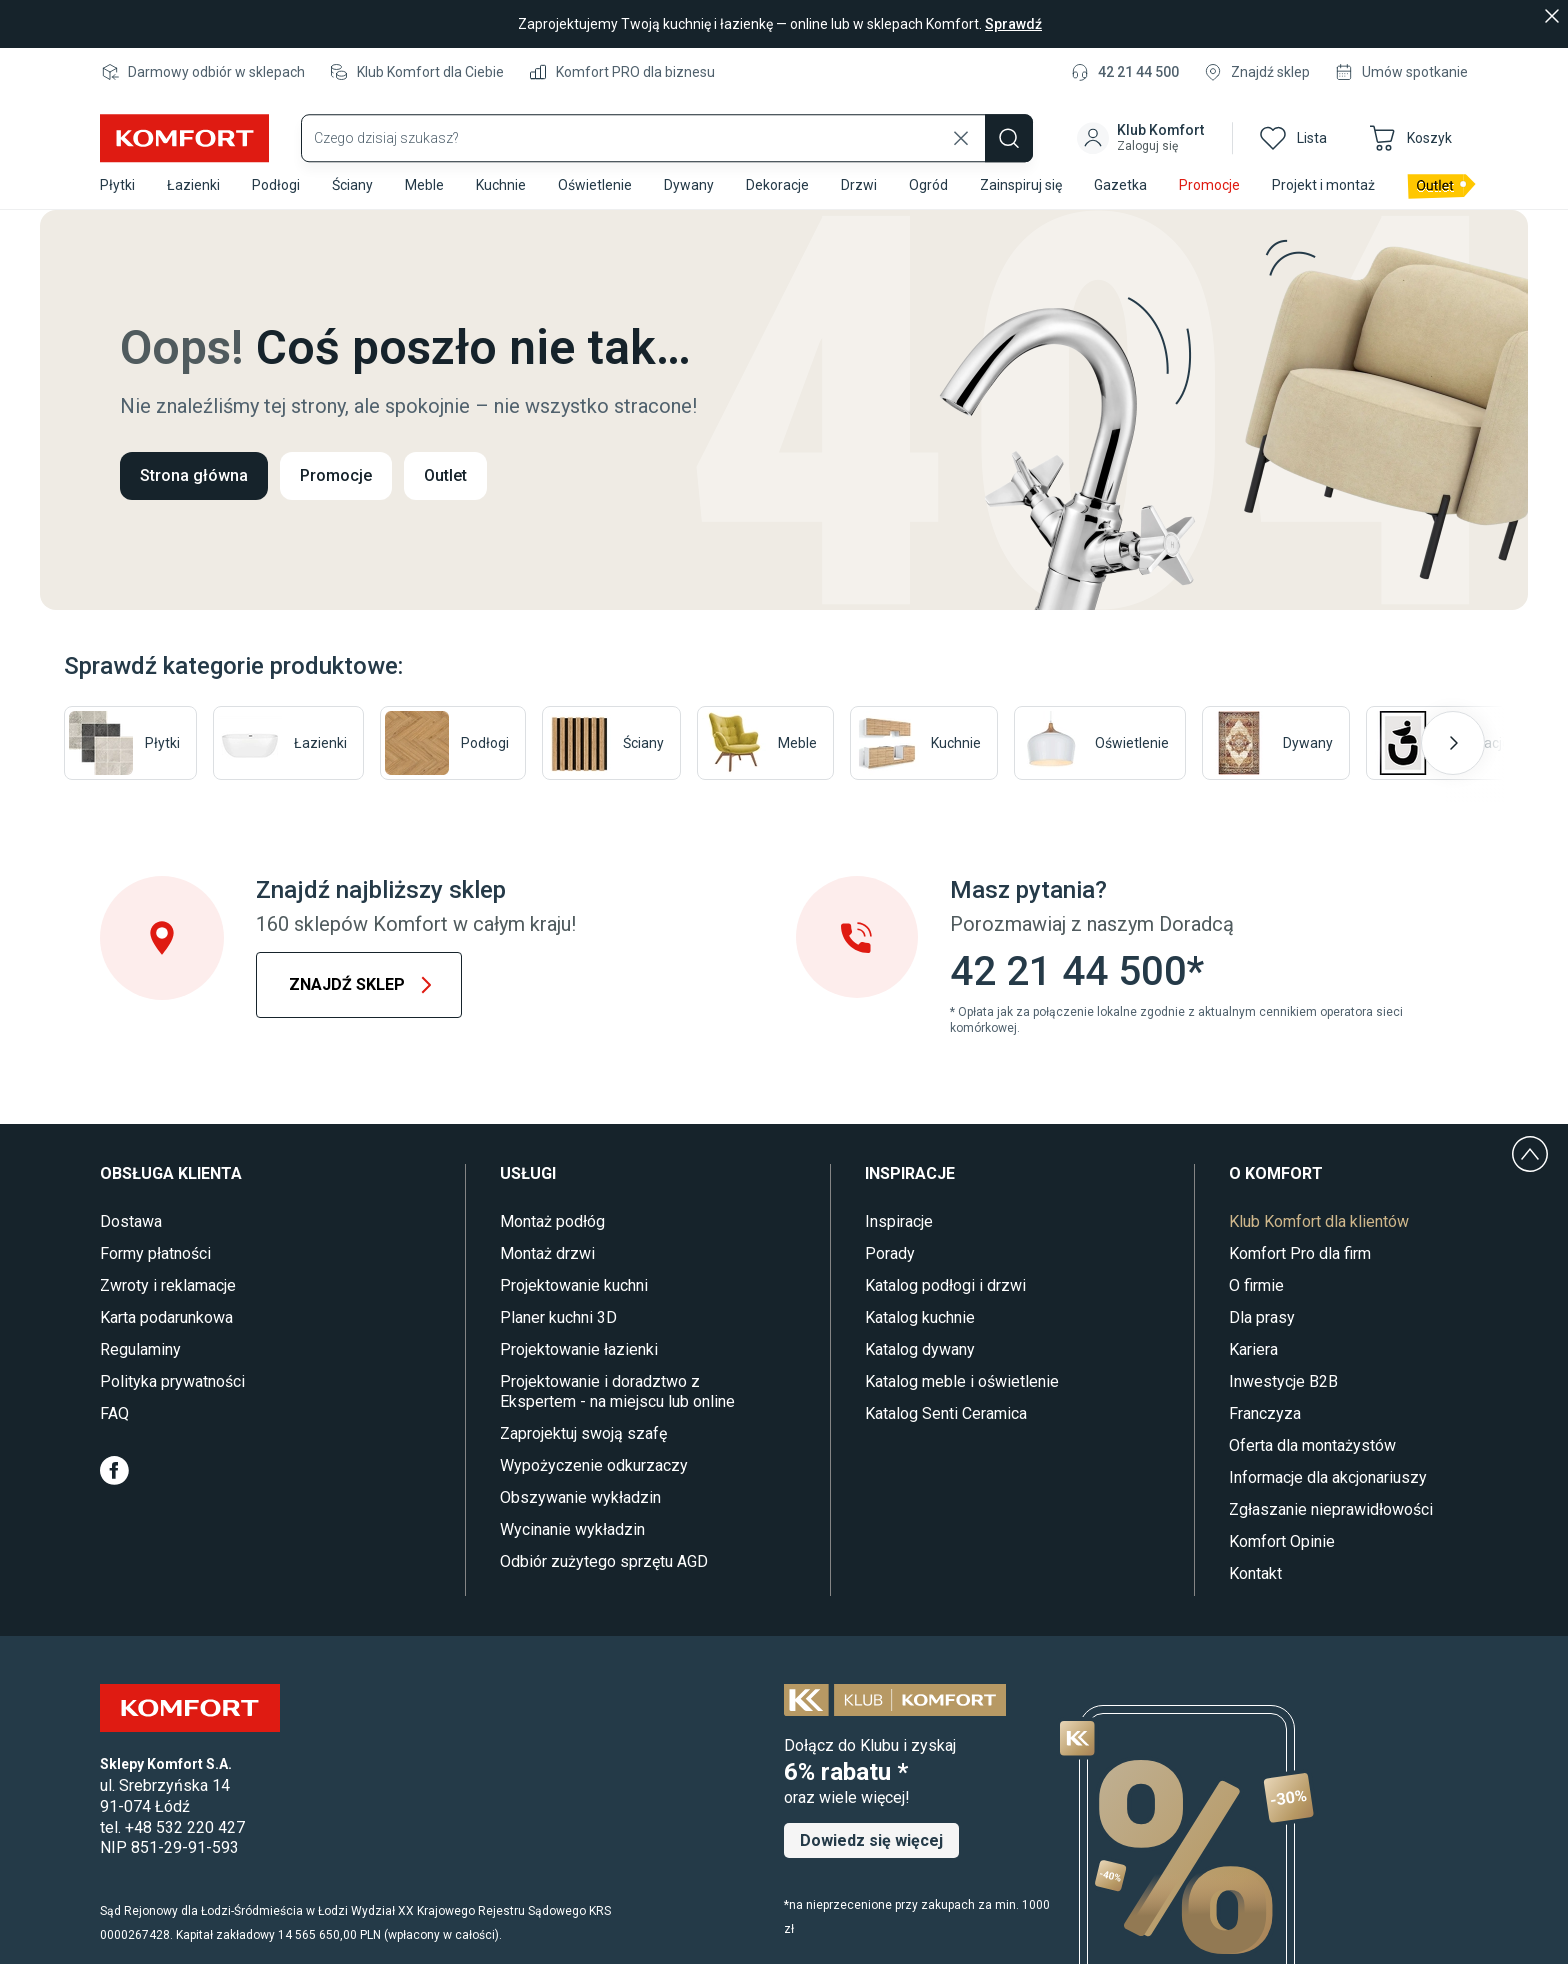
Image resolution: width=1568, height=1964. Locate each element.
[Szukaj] (1009, 124)
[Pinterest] (248, 1470)
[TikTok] (290, 1470)
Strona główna (194, 475)
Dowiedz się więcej (871, 1840)
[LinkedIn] (332, 1470)
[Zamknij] (1552, 16)
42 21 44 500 (1138, 72)
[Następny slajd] (1453, 743)
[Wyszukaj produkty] (667, 124)
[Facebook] (114, 1470)
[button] (1142, 124)
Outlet (445, 475)
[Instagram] (204, 1470)
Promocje (336, 475)
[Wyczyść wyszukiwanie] (961, 124)
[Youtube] (159, 1470)
